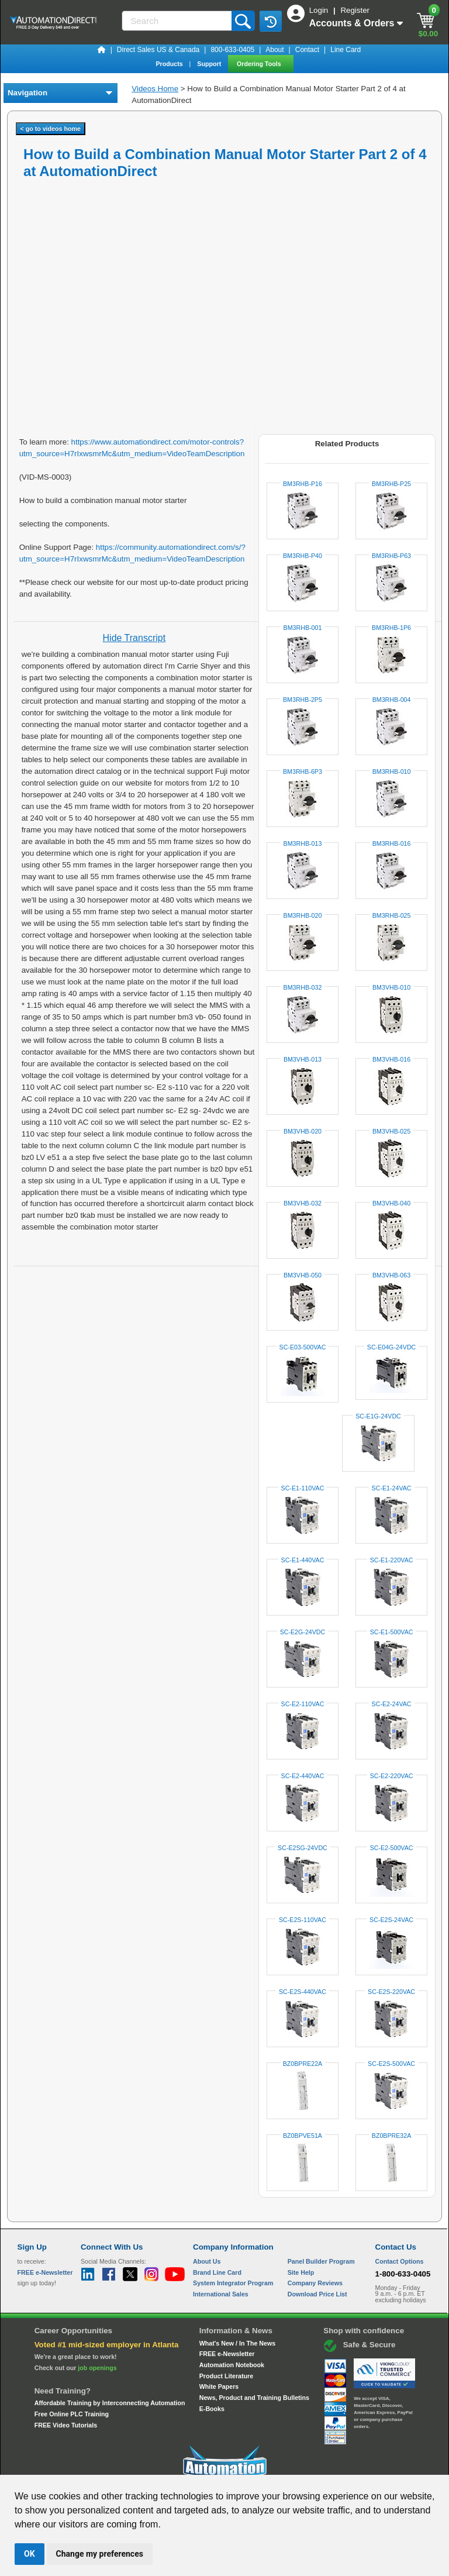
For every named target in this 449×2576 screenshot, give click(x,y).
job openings (97, 2367)
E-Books (211, 2408)
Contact (307, 50)
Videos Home (155, 88)
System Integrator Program (233, 2282)
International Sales (220, 2294)
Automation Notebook (231, 2364)
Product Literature (226, 2375)
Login (319, 10)
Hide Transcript (134, 638)
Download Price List (317, 2294)
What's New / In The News (237, 2343)
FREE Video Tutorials (65, 2425)
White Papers (219, 2386)
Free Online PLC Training (71, 2413)
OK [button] (29, 2553)
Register (354, 10)
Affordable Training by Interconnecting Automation (109, 2402)
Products (170, 63)
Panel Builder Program (321, 2261)
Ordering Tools (260, 63)
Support (210, 63)
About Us (206, 2261)
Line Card (345, 50)
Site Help (301, 2272)
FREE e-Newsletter (227, 2353)
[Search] (178, 21)
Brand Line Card (217, 2272)
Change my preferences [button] (99, 2553)
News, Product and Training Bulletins (254, 2397)
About (274, 50)
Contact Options (399, 2261)
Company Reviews (315, 2282)
